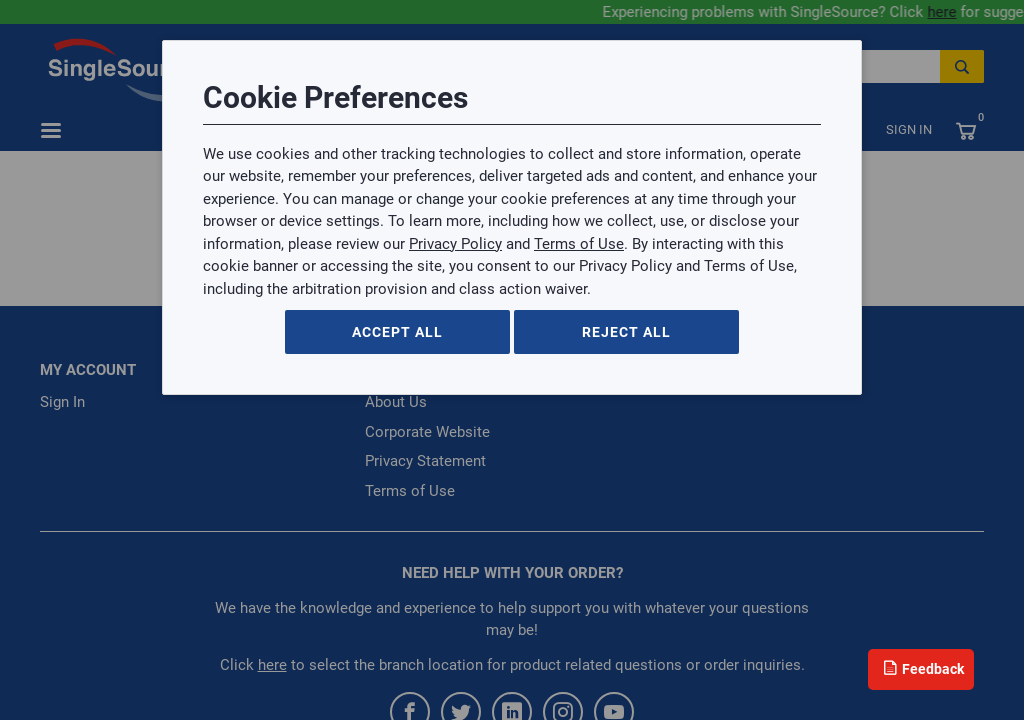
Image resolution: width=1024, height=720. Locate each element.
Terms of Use (579, 244)
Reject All (626, 332)
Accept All (397, 332)
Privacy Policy (455, 244)
